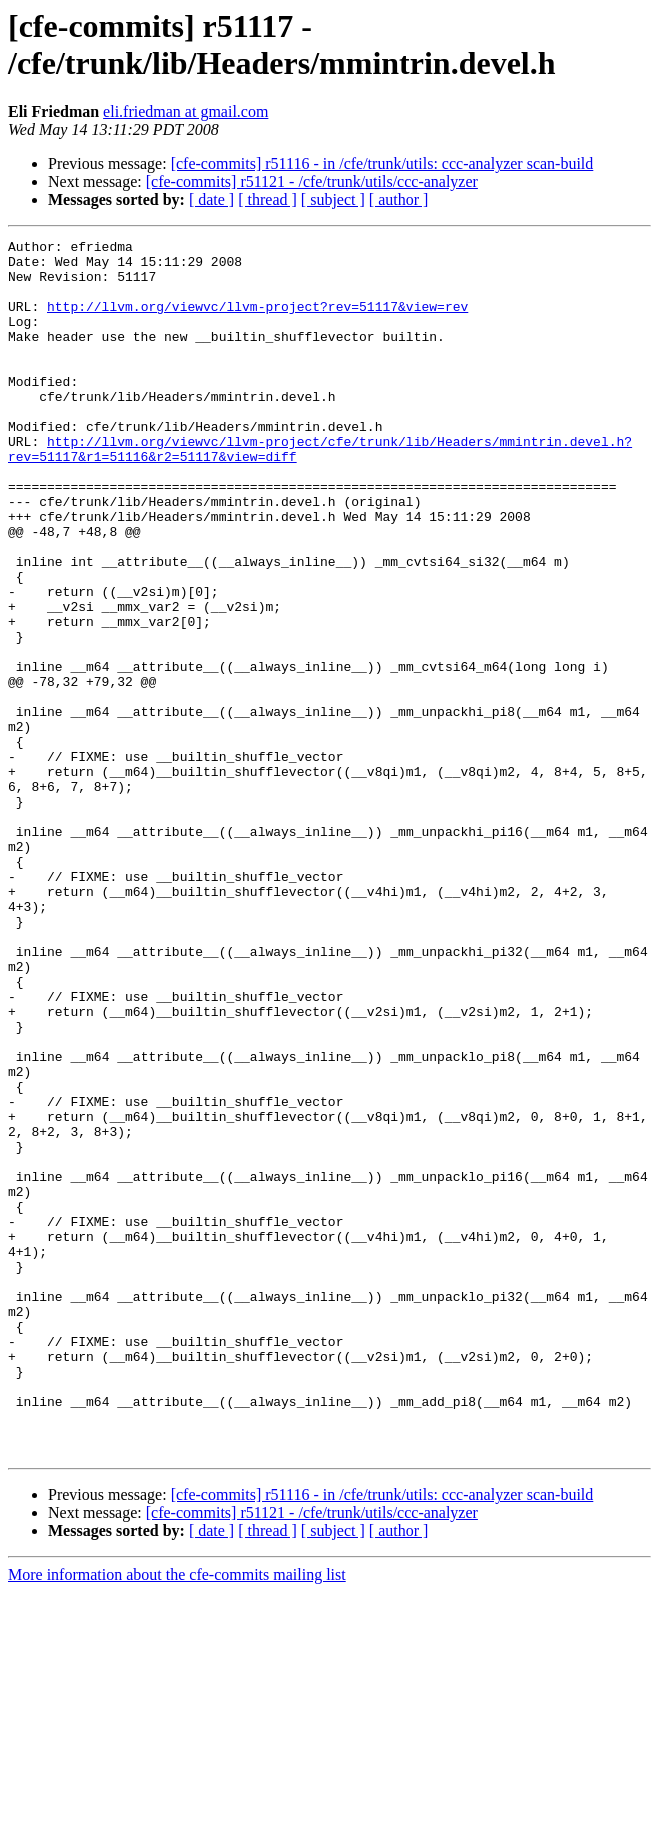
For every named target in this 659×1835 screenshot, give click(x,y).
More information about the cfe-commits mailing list (177, 1817)
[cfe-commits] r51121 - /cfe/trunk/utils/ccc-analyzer (312, 181)
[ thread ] (267, 199)
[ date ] (211, 199)
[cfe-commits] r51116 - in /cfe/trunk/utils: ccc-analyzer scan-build (382, 163)
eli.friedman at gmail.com (185, 111)
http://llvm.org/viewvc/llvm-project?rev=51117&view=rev (257, 321)
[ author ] (399, 199)
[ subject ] (333, 199)
